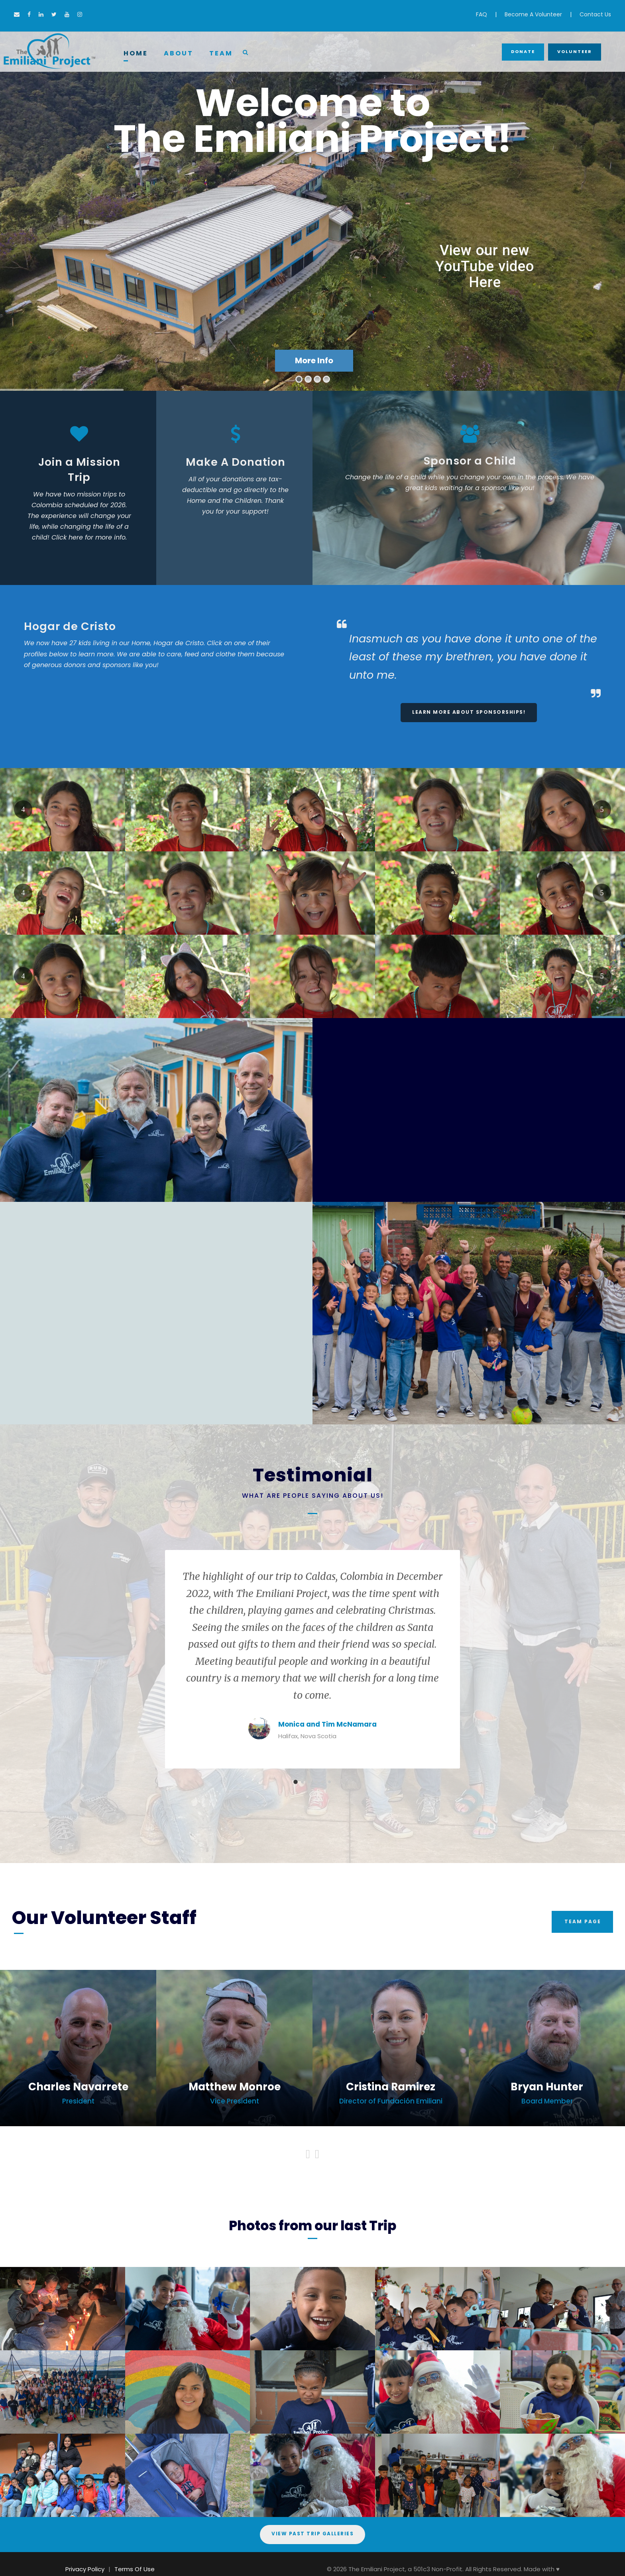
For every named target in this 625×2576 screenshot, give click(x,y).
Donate (523, 51)
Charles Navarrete (78, 2087)
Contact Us (595, 14)
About (178, 53)
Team (221, 53)
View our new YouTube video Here (484, 266)
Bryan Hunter (547, 2087)
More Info (314, 360)
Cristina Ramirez (390, 2087)
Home (136, 53)
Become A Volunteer (533, 14)
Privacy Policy (84, 2569)
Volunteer (574, 51)
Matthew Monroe (235, 2087)
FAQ (481, 14)
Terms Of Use (134, 2569)
